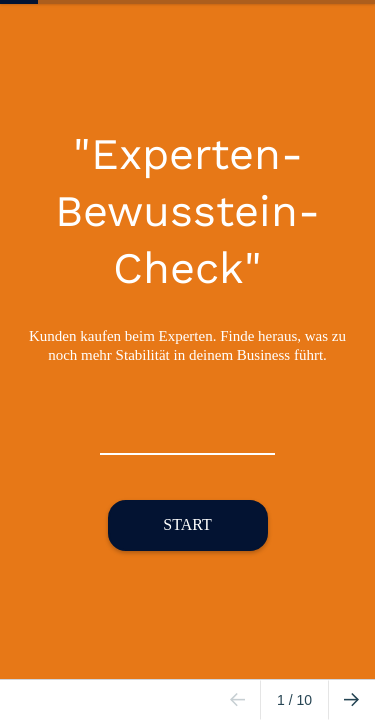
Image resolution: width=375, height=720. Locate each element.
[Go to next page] (351, 700)
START (187, 524)
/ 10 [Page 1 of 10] (294, 700)
